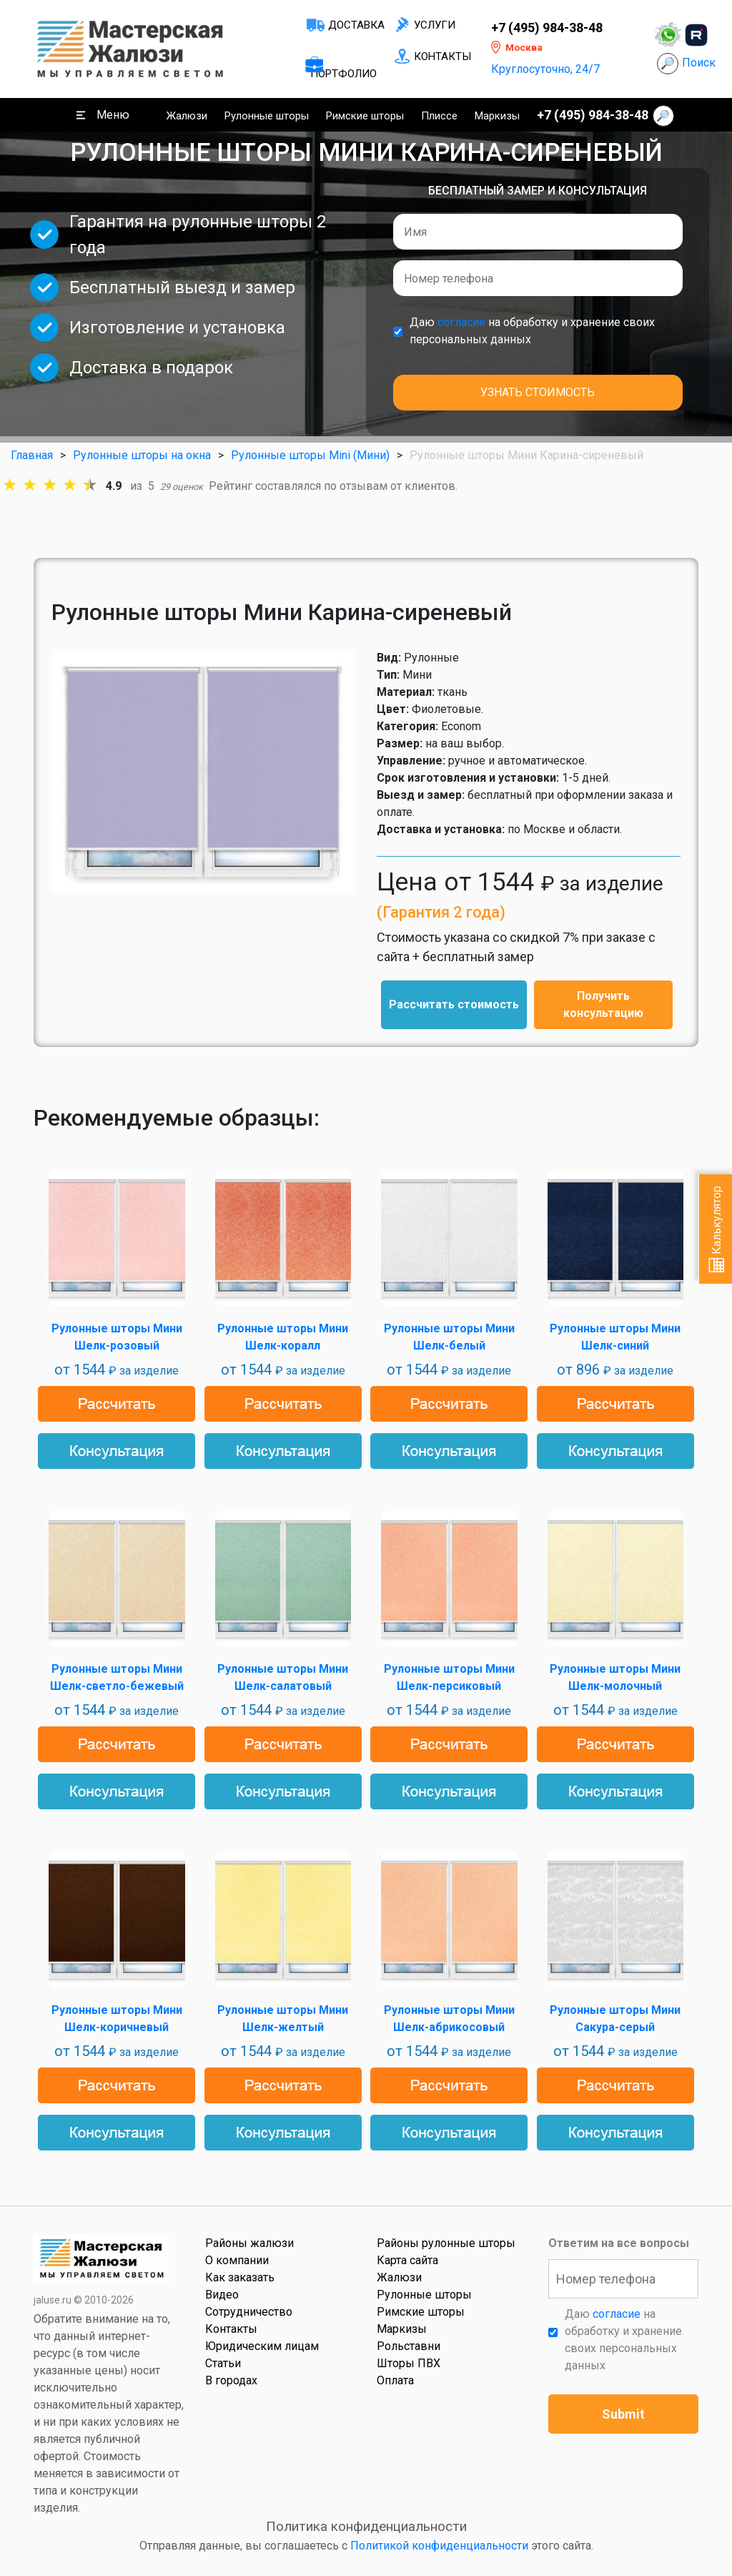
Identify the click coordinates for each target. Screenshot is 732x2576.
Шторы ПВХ (408, 2363)
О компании (237, 2260)
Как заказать (239, 2277)
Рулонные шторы (266, 115)
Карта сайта (407, 2260)
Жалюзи (187, 115)
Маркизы (497, 115)
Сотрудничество (248, 2312)
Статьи (223, 2363)
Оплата (395, 2380)
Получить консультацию (603, 1004)
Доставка (356, 25)
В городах (231, 2380)
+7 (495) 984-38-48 (547, 28)
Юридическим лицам (262, 2346)
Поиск (699, 62)
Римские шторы (365, 115)
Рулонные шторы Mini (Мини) (310, 455)
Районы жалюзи (249, 2243)
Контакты (442, 56)
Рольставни (408, 2346)
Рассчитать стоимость (454, 1004)
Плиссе (439, 115)
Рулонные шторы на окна (142, 455)
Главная (32, 455)
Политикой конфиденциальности (439, 2545)
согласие (461, 322)
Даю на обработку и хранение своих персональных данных (532, 330)
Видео (222, 2294)
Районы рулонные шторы (446, 2243)
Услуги (434, 25)
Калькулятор (716, 1229)
